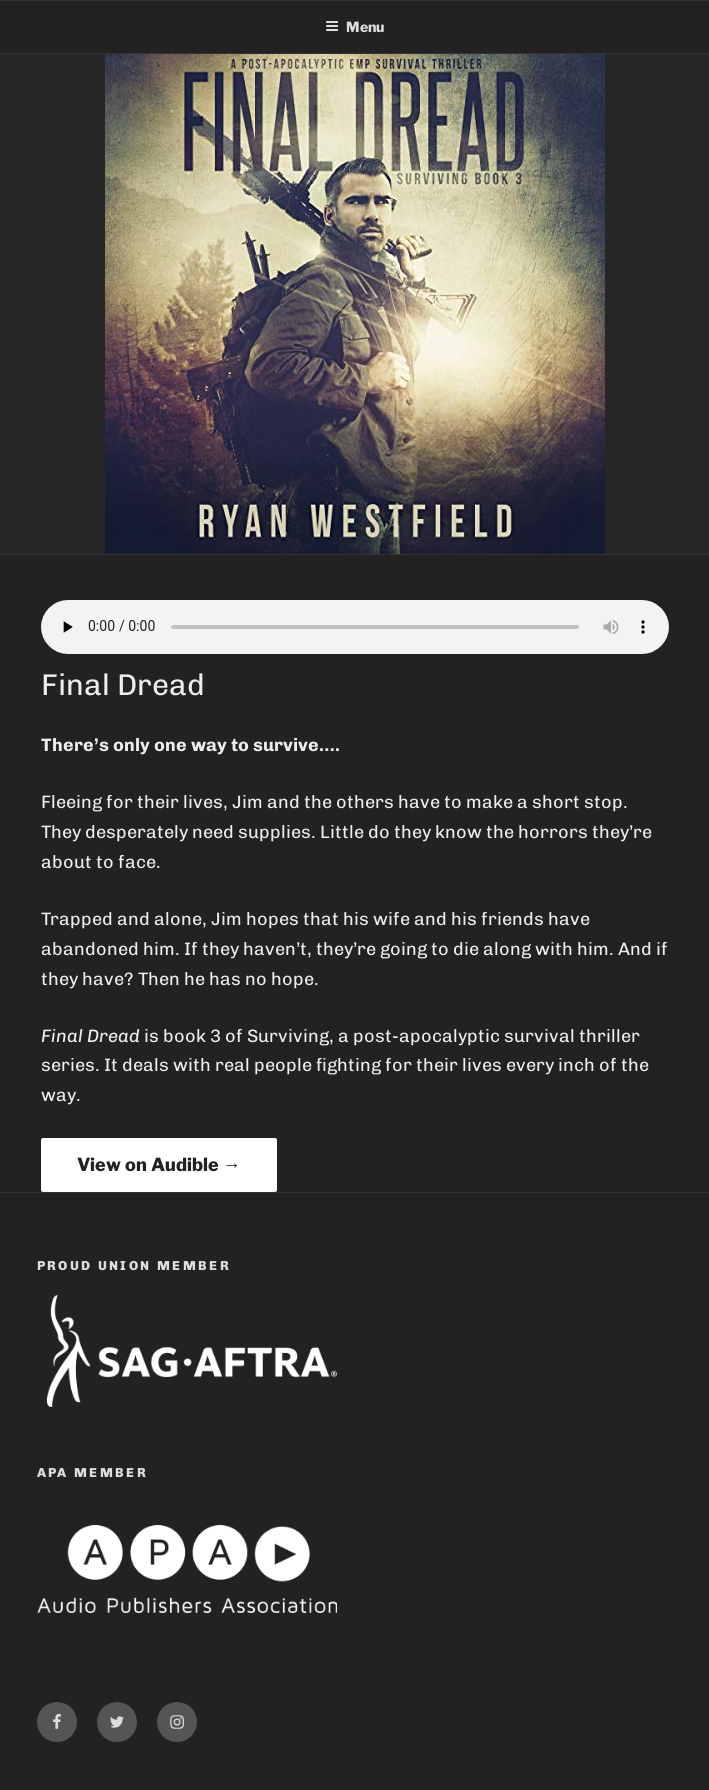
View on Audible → (159, 1164)
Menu (354, 26)
